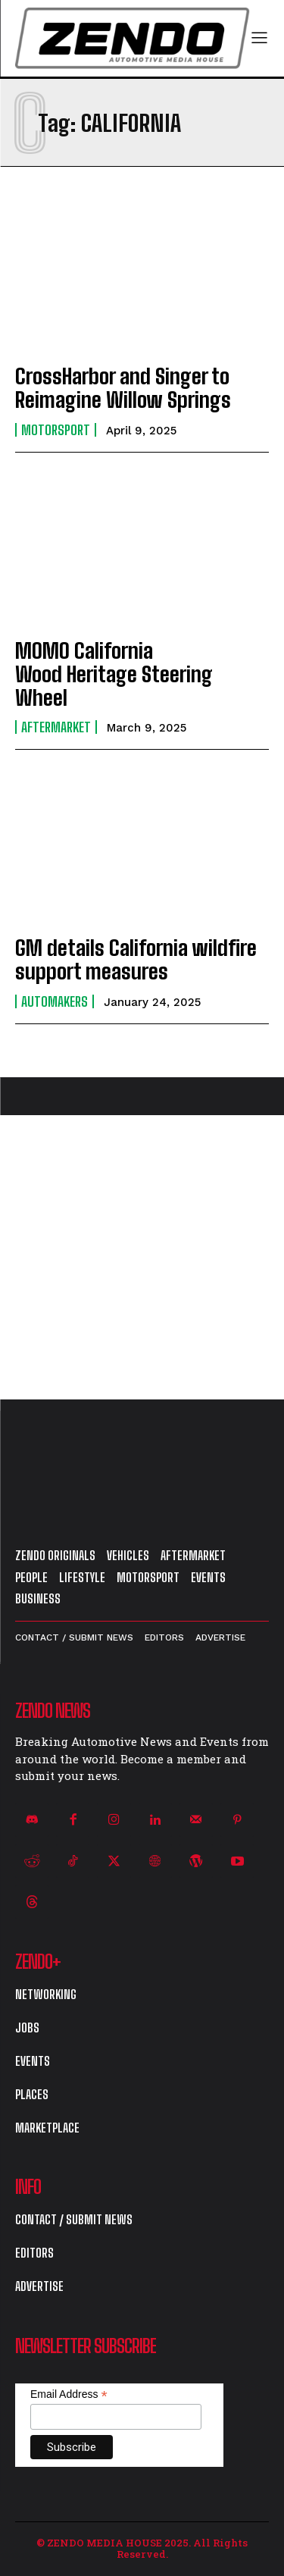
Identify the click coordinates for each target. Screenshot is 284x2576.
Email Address (69, 2394)
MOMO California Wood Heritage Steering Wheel (114, 674)
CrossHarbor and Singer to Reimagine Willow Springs (123, 387)
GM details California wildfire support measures (136, 959)
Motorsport (55, 430)
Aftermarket (56, 727)
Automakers (54, 1001)
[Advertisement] (142, 1257)
